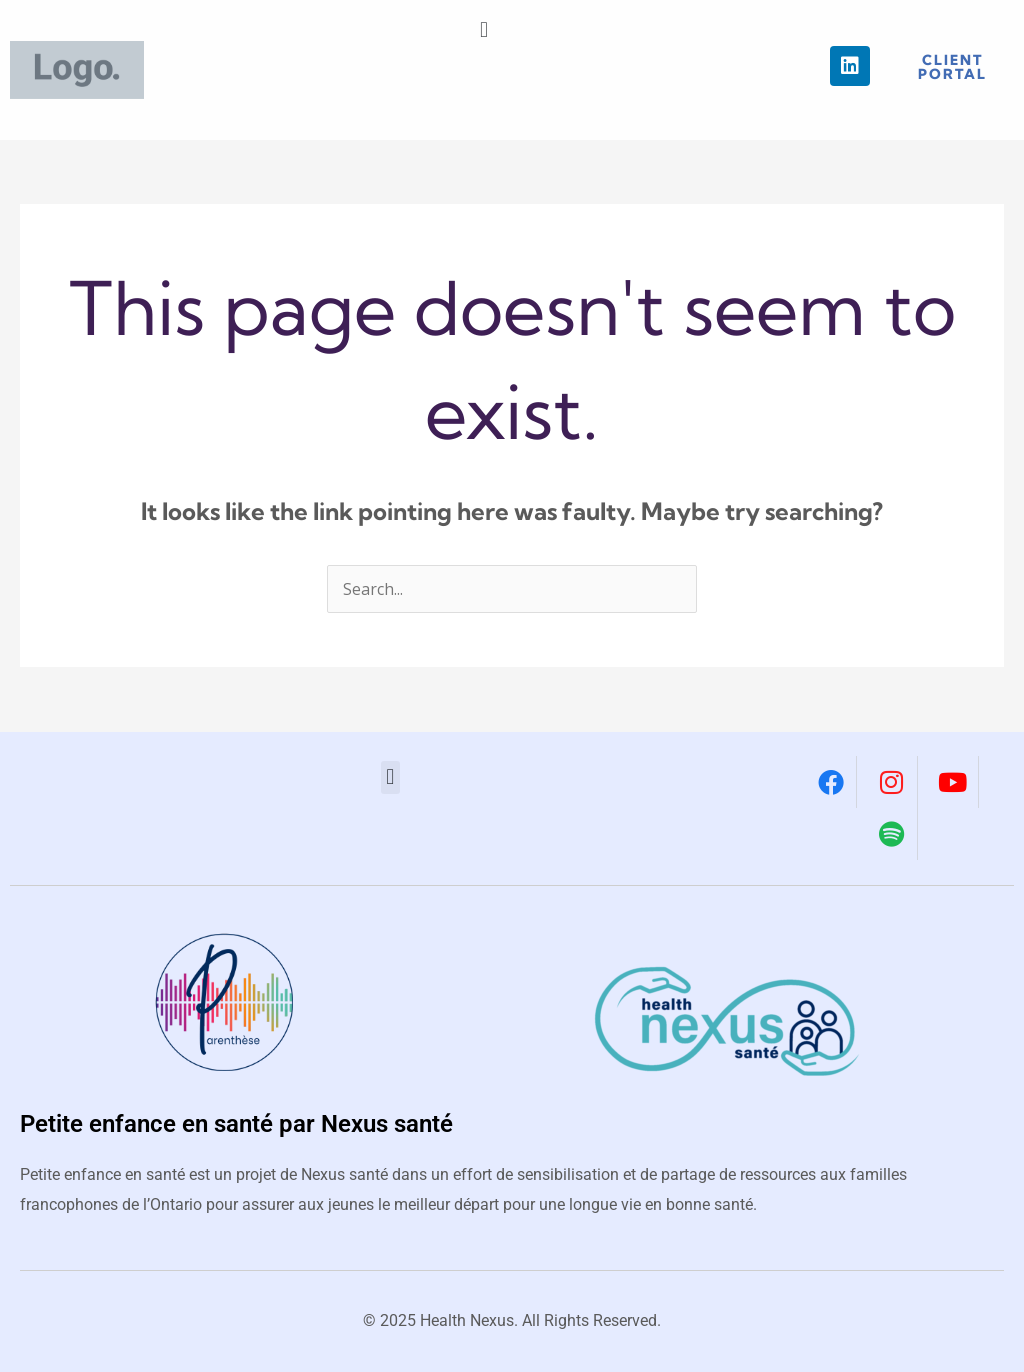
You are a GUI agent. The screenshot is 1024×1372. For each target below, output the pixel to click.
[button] (483, 29)
